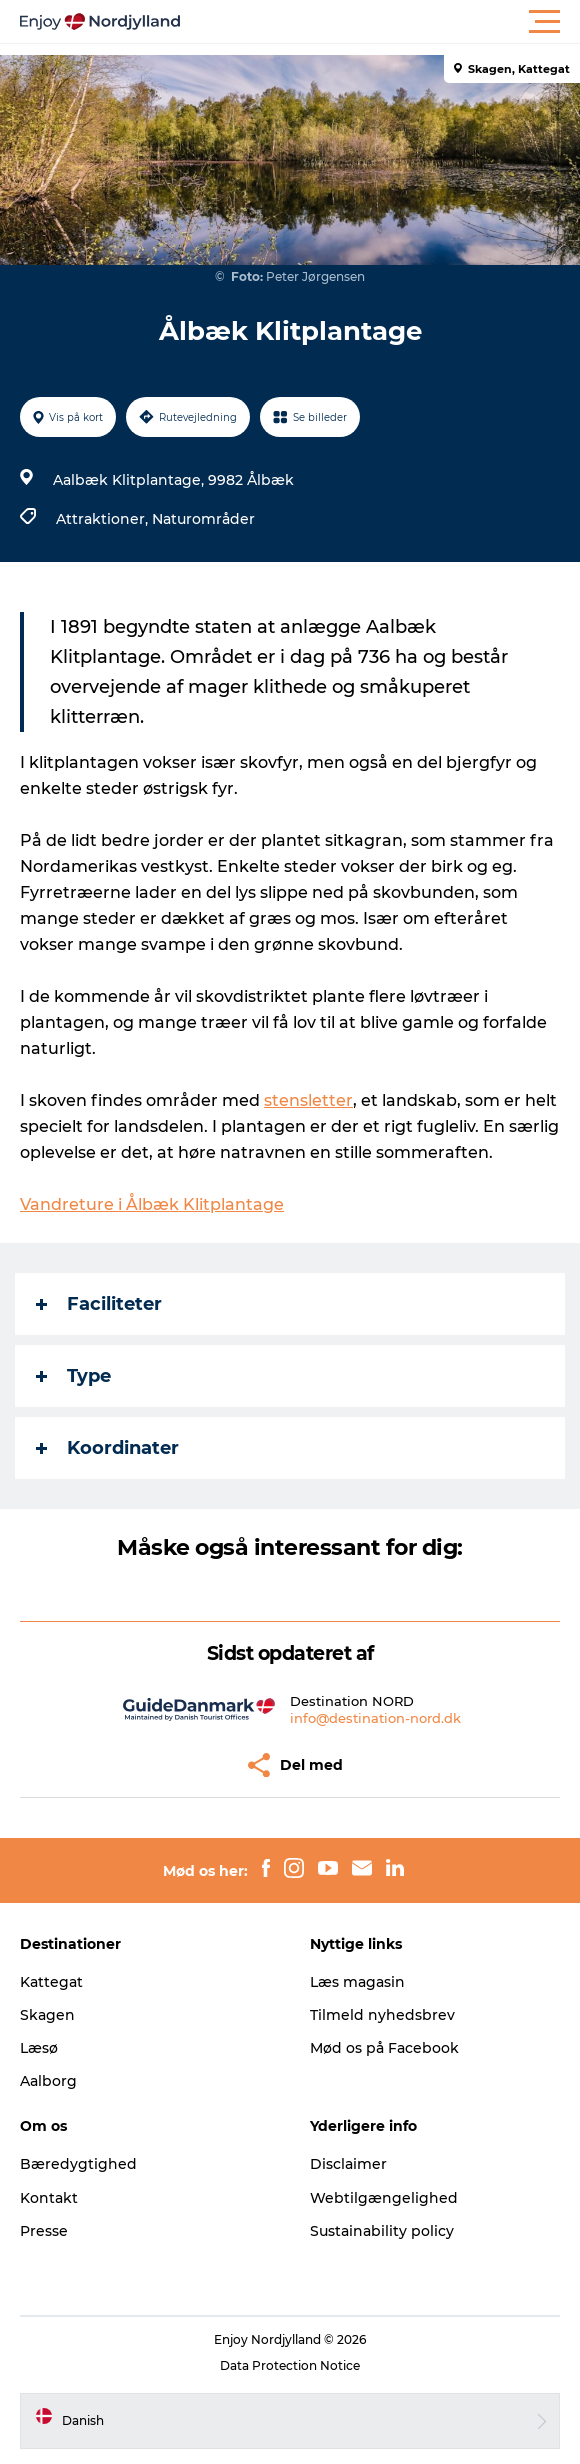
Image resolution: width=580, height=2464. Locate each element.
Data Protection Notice (290, 2365)
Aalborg (48, 2081)
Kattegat (51, 1982)
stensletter (308, 1100)
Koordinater (107, 1448)
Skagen (47, 2015)
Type (73, 1376)
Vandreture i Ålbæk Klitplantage (152, 1204)
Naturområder (203, 519)
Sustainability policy (382, 2231)
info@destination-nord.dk (375, 1718)
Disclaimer (348, 2164)
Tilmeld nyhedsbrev (382, 2015)
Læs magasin (357, 1982)
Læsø (39, 2048)
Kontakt (49, 2198)
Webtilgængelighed (384, 2198)
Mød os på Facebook (384, 2048)
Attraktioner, (104, 519)
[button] (380, 22)
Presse (44, 2231)
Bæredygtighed (78, 2164)
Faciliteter (99, 1304)
